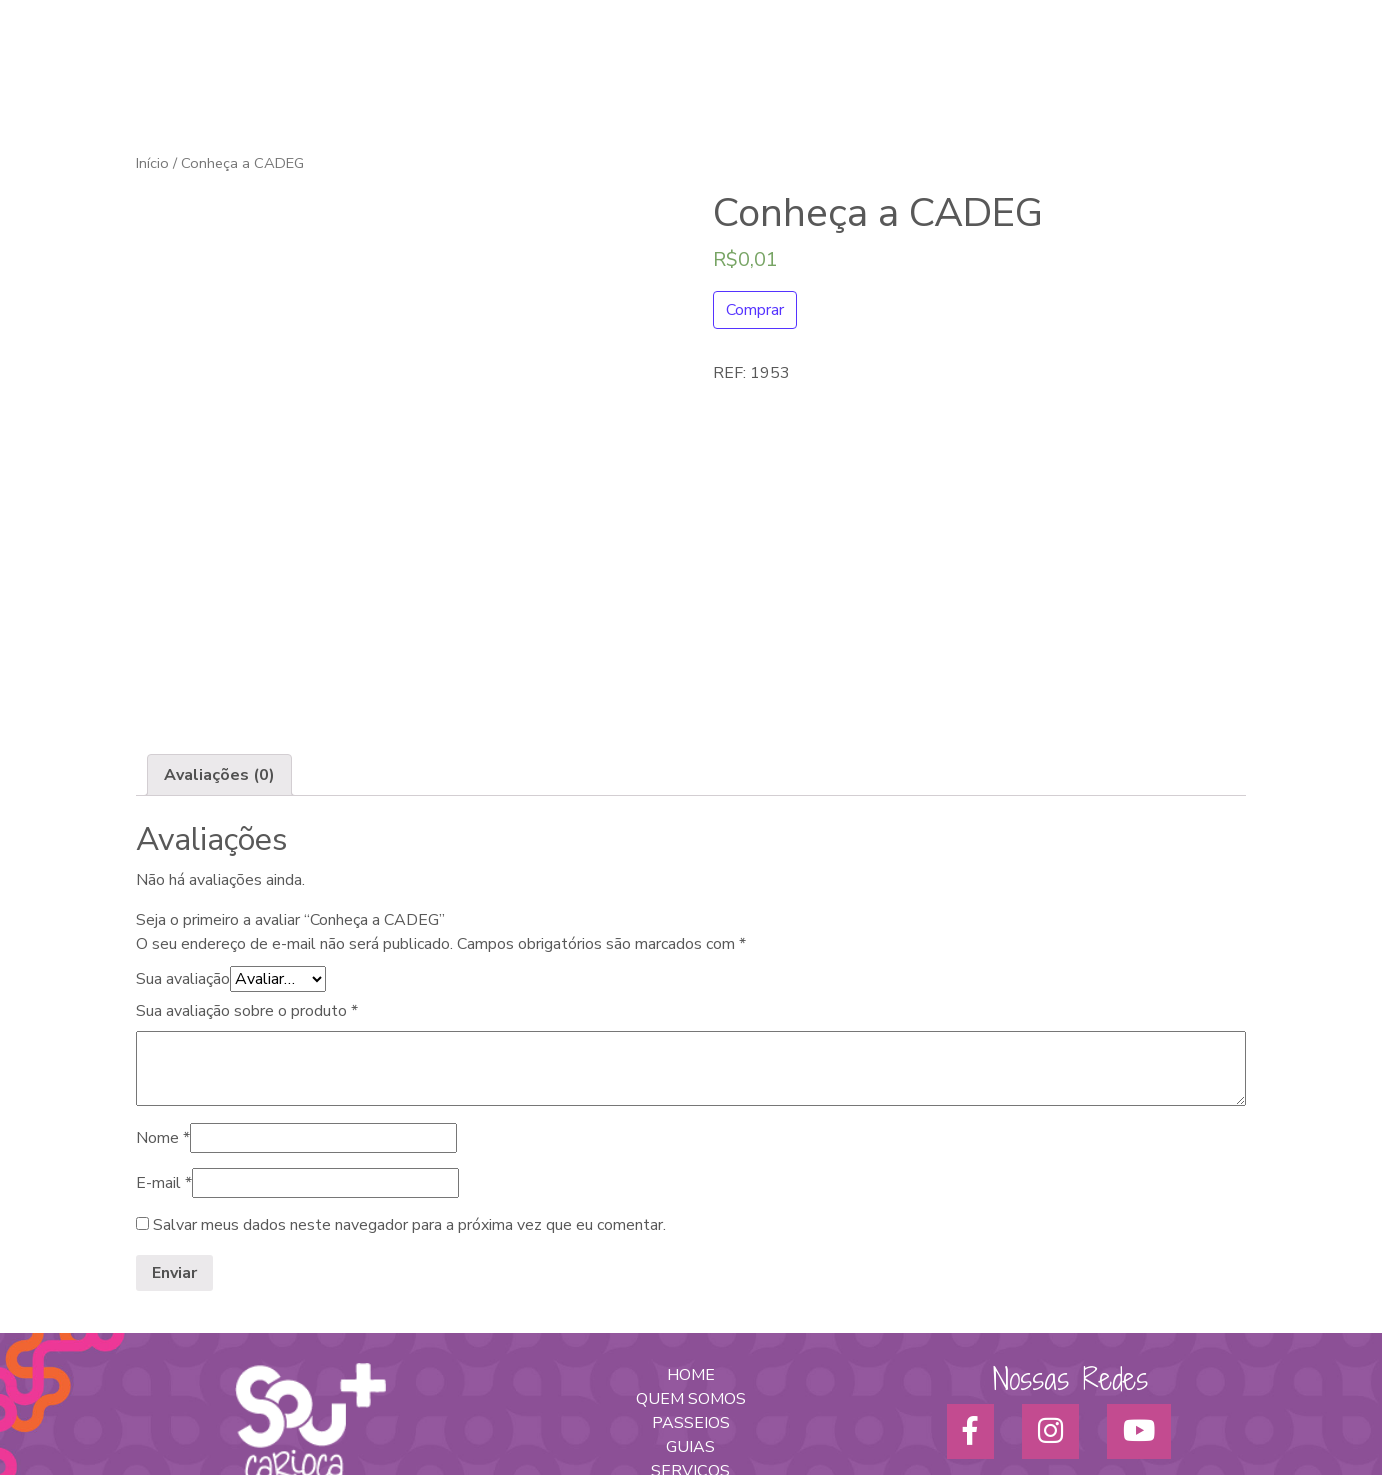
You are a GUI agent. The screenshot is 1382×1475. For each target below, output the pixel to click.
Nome (163, 972)
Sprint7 (860, 1417)
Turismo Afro (832, 61)
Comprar (755, 310)
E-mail (164, 1017)
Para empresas (1101, 61)
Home (639, 61)
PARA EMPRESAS (690, 1329)
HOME (691, 1209)
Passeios (926, 61)
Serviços (1003, 61)
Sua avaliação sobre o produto (247, 845)
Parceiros (1202, 61)
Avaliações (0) (219, 609)
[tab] (219, 609)
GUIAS (690, 1281)
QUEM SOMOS (691, 1233)
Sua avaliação (183, 813)
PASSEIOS (691, 1257)
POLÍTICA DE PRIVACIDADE (691, 1377)
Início (152, 163)
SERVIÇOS (690, 1305)
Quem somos (723, 61)
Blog (1268, 61)
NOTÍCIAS (690, 1353)
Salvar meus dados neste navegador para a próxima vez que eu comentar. (409, 1059)
